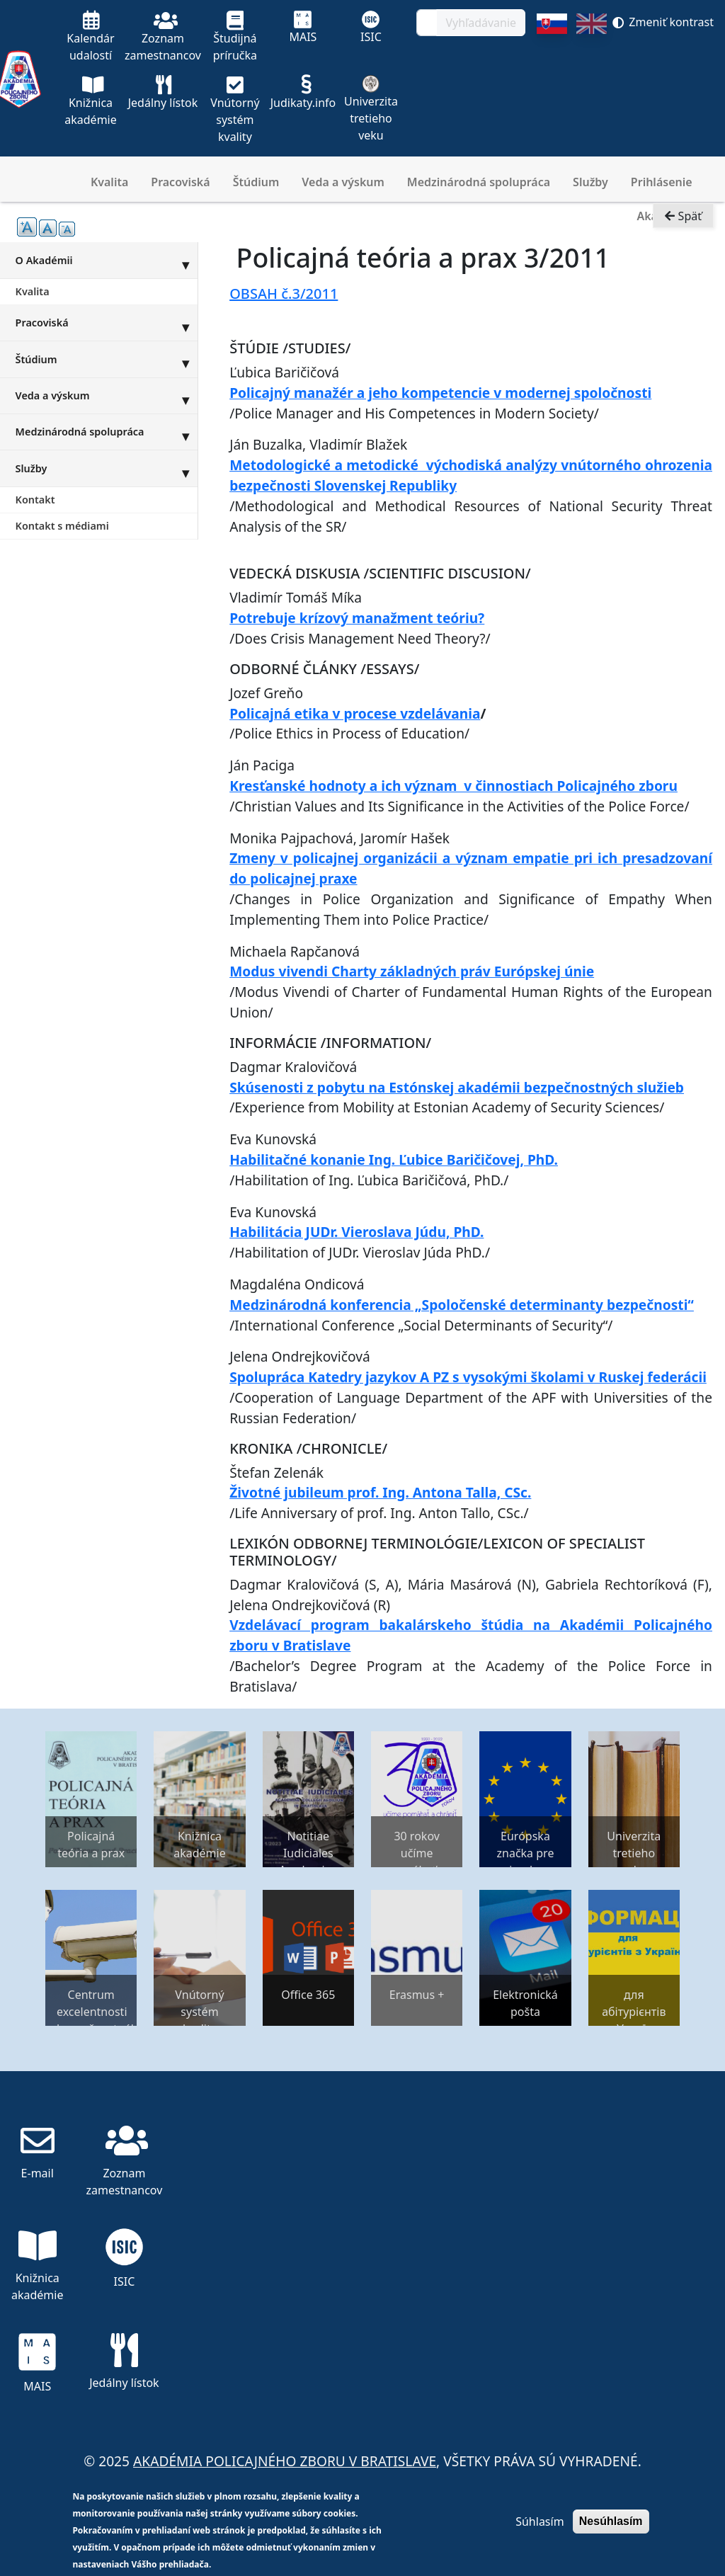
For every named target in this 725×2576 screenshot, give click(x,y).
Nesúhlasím (611, 2521)
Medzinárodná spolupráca (478, 182)
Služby (590, 182)
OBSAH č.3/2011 (283, 293)
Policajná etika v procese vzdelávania (354, 713)
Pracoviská (180, 182)
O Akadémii (107, 260)
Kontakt (35, 499)
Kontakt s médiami (62, 525)
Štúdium (256, 182)
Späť (683, 216)
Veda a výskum (343, 182)
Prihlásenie (661, 182)
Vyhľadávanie (480, 22)
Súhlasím (539, 2521)
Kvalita (109, 182)
